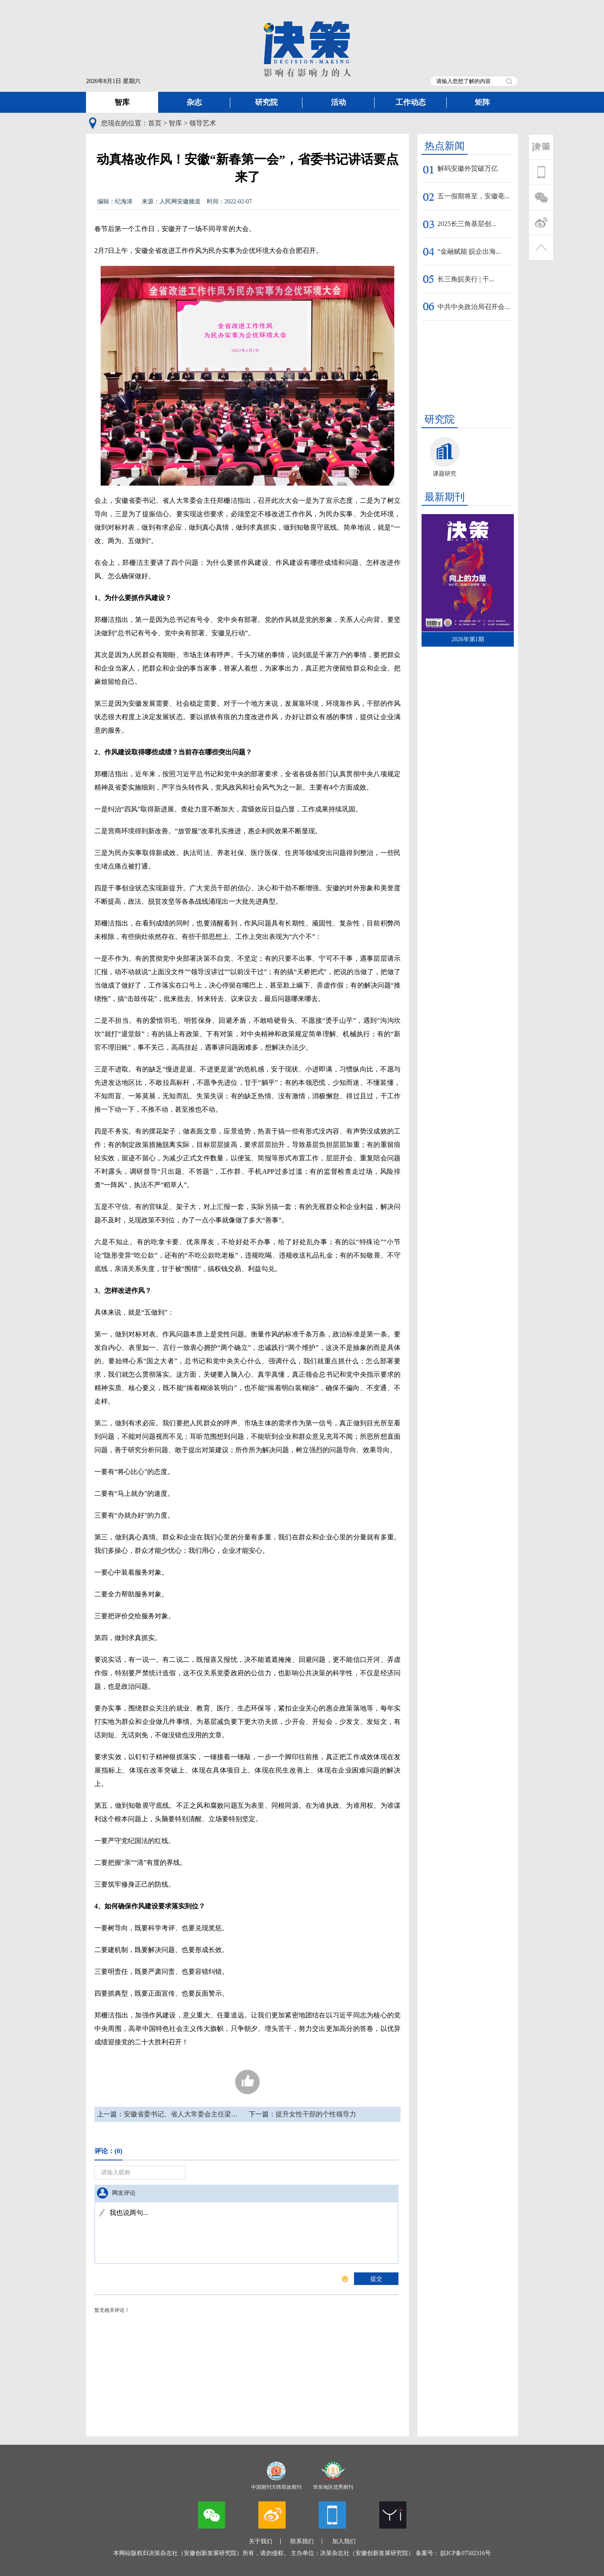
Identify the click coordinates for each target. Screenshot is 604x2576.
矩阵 (482, 102)
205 (247, 2082)
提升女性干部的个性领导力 (316, 2114)
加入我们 (344, 2541)
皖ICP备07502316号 (465, 2553)
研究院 (266, 102)
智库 (122, 102)
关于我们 (260, 2541)
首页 (154, 123)
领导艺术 (202, 123)
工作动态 (411, 102)
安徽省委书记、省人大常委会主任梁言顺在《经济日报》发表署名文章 (228, 2114)
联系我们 (302, 2541)
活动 (338, 102)
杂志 (194, 102)
